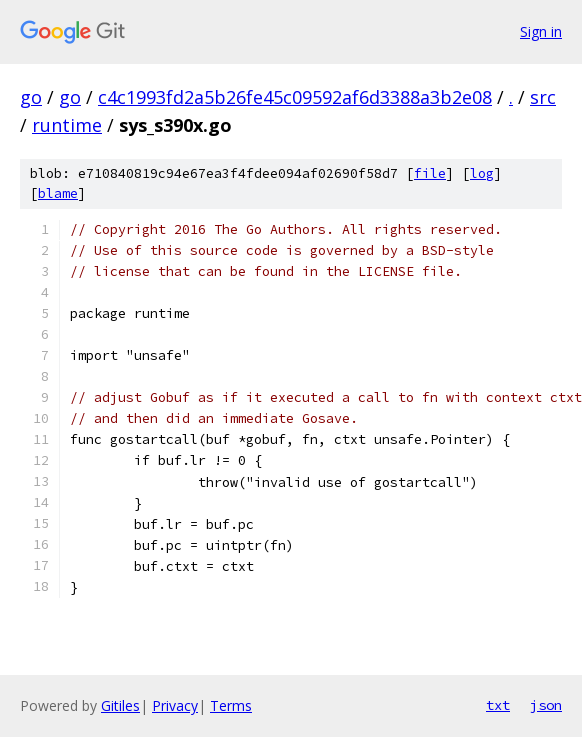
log (482, 173)
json (546, 705)
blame (58, 193)
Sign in (541, 31)
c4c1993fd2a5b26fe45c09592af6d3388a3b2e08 (295, 97)
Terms (231, 705)
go (31, 97)
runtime (67, 125)
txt (498, 705)
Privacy (175, 705)
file (430, 173)
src (543, 97)
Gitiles (120, 705)
